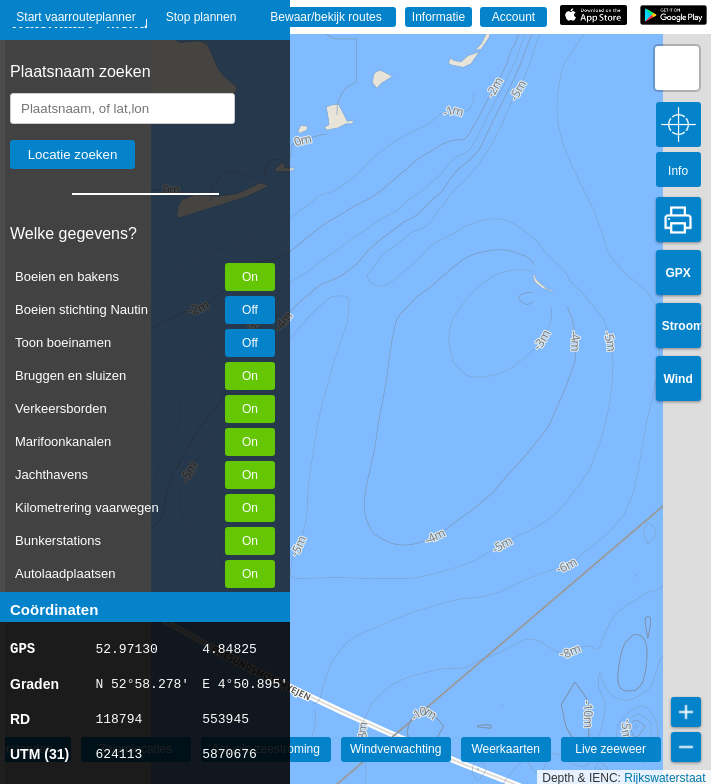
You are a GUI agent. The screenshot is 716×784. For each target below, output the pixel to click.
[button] (677, 68)
